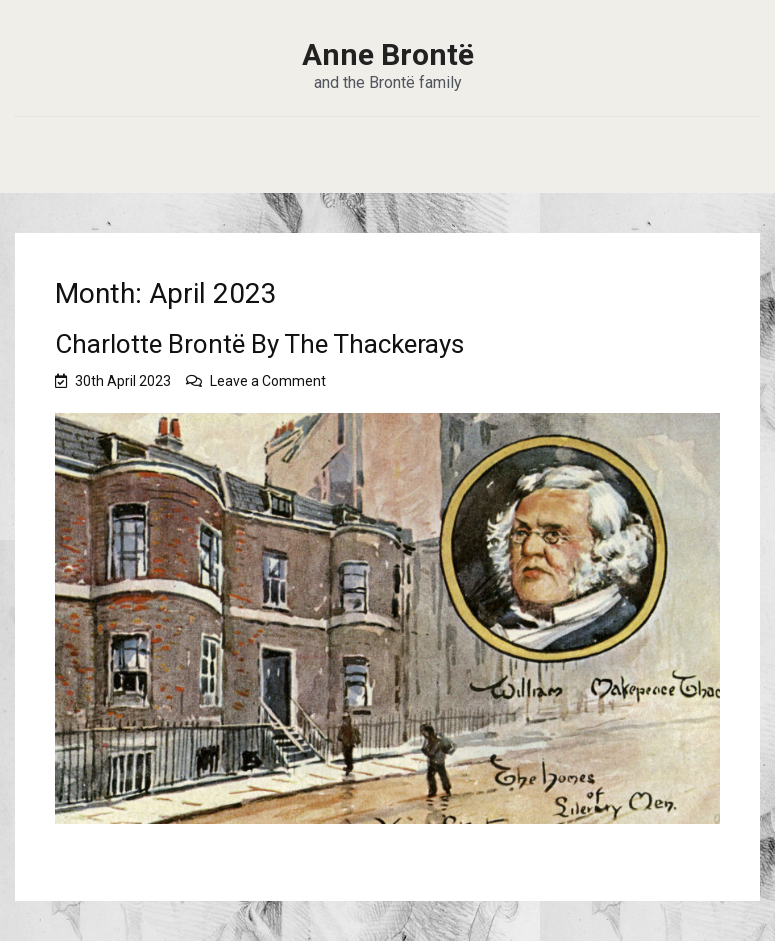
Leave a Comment (268, 381)
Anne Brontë (388, 55)
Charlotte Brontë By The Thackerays (259, 344)
